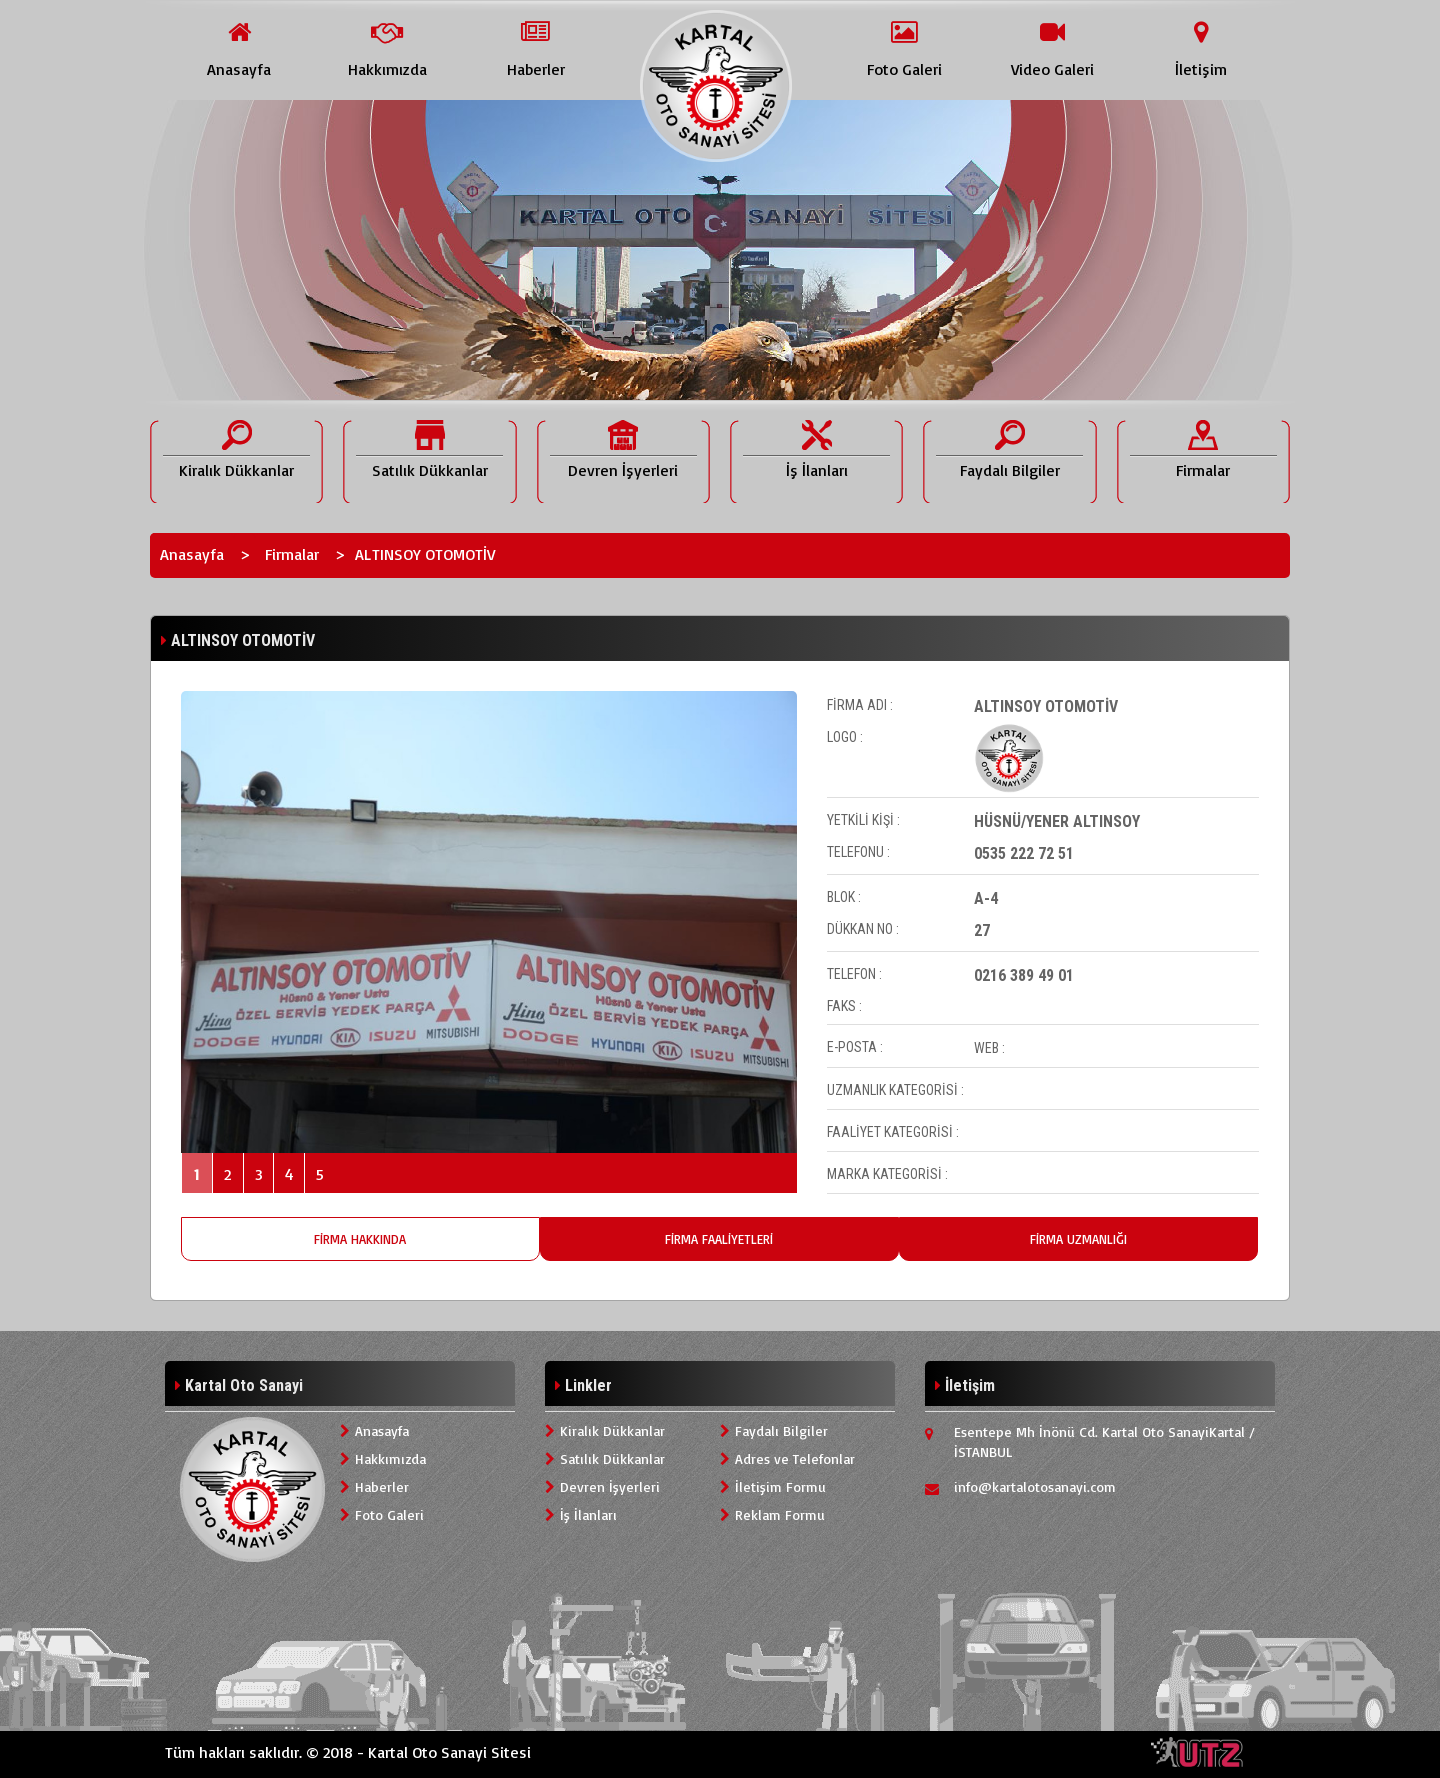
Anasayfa (192, 554)
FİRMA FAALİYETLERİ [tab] (719, 1239)
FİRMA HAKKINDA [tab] (360, 1239)
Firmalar (292, 554)
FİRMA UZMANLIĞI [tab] (1078, 1239)
